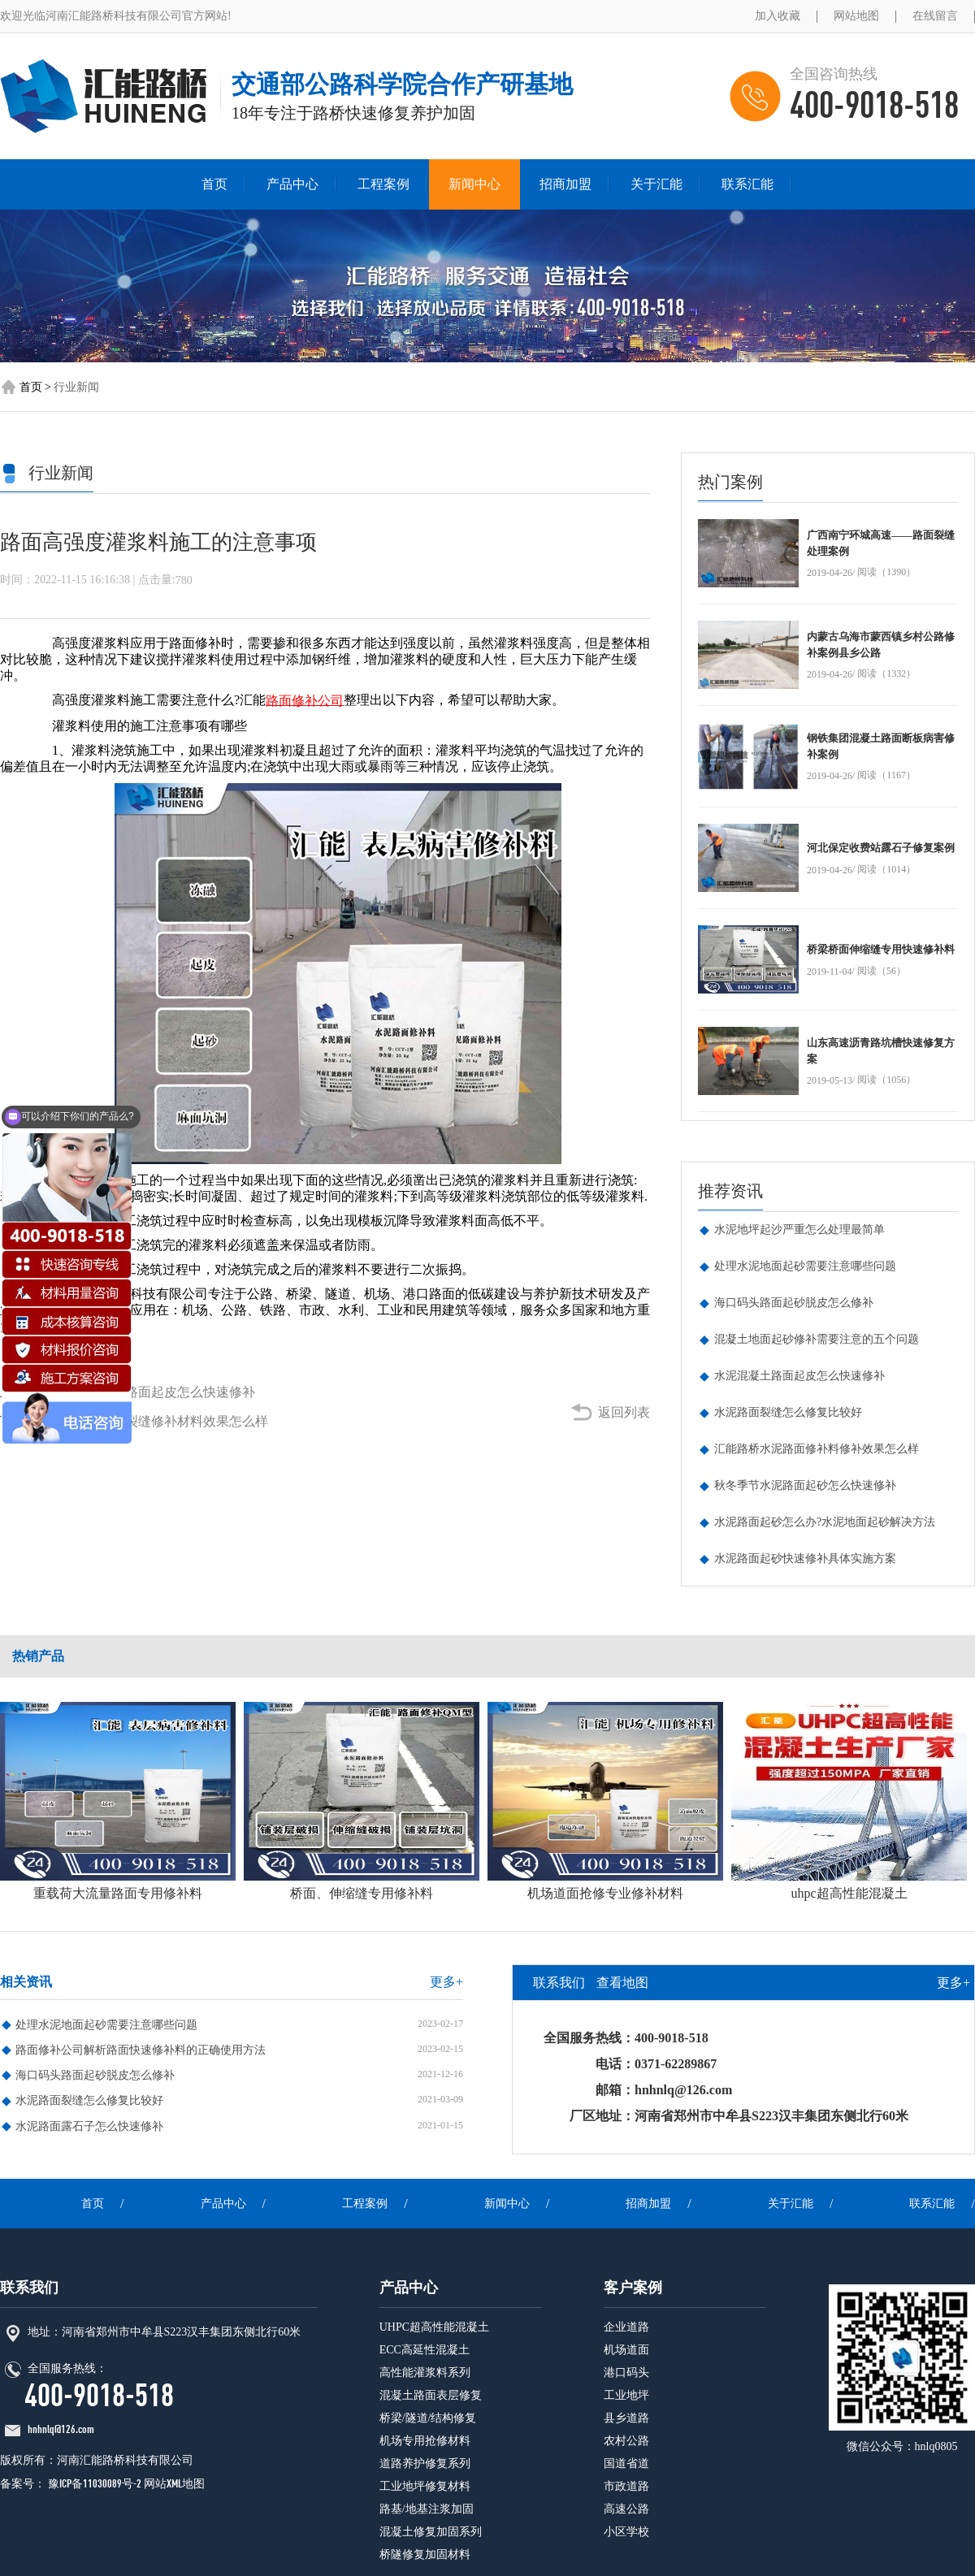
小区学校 (626, 2532)
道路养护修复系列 (424, 2463)
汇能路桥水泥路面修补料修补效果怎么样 (816, 1449)
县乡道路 (626, 2418)
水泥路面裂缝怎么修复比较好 (788, 1412)
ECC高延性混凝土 (424, 2350)
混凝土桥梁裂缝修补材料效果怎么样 (164, 1421)
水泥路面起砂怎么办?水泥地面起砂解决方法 (824, 1522)
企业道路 (626, 2327)
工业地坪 (626, 2395)
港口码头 (626, 2372)
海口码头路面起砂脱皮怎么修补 (793, 1303)
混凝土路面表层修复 (430, 2395)
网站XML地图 (174, 2484)
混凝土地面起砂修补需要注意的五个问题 (816, 1339)
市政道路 (626, 2486)
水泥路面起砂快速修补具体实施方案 (805, 1558)
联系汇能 (748, 184)
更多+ (446, 1982)
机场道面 (626, 2350)
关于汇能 (656, 184)
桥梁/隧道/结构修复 (428, 2418)
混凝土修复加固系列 (430, 2532)
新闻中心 (474, 184)
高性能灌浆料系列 (424, 2372)
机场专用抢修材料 (424, 2441)
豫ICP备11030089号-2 (93, 2484)
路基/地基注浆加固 (426, 2509)
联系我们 (559, 1982)
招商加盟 (566, 184)
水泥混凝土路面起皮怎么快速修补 (157, 1392)
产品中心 (292, 184)
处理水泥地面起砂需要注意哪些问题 (805, 1266)
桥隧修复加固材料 (424, 2554)
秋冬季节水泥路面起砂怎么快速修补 (805, 1485)
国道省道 (626, 2463)
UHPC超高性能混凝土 (434, 2327)
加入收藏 (777, 16)
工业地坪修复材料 (424, 2486)
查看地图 (622, 1982)
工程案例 (384, 184)
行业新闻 (76, 386)
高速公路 (626, 2509)
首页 (215, 184)
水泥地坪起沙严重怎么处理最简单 (799, 1229)
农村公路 (626, 2441)
